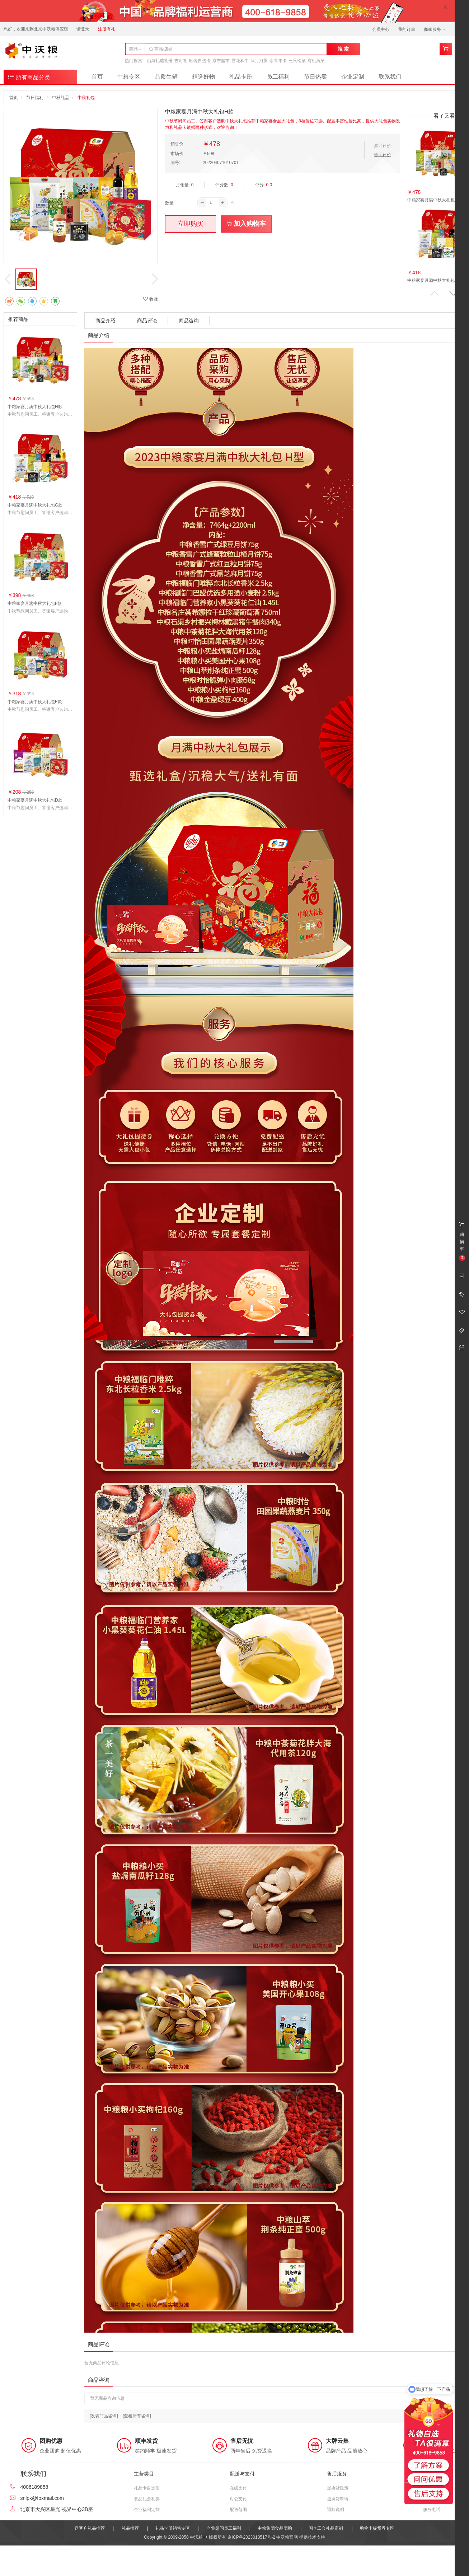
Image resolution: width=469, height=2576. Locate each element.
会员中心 (380, 29)
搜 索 (343, 49)
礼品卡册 (240, 77)
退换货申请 (337, 2498)
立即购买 (190, 223)
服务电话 (431, 2509)
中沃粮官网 (287, 2537)
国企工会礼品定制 (326, 2528)
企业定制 (352, 77)
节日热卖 (315, 77)
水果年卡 (278, 60)
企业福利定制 (147, 2509)
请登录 (82, 29)
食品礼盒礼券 (147, 2498)
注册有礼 (106, 29)
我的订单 (406, 29)
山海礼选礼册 (160, 60)
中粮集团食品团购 (275, 2528)
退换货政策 (337, 2488)
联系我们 (390, 77)
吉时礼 (180, 60)
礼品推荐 (130, 2528)
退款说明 (335, 2509)
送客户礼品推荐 (90, 2528)
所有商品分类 (28, 76)
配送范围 (238, 2509)
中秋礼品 (60, 97)
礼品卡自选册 (147, 2488)
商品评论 (147, 320)
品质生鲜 (166, 77)
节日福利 (34, 97)
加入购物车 (246, 223)
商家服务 (435, 29)
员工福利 (278, 77)
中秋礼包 (86, 97)
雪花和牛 (240, 60)
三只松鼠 (297, 60)
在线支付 (238, 2488)
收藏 (150, 299)
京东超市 (221, 60)
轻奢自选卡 (200, 60)
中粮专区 (128, 77)
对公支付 (238, 2498)
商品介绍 (105, 320)
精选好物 (203, 77)
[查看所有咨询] (137, 2415)
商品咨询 (189, 320)
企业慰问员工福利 (224, 2528)
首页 (97, 77)
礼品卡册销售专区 (172, 2528)
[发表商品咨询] (104, 2415)
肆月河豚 (259, 60)
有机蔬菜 (316, 60)
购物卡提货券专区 (377, 2528)
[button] (453, 293)
